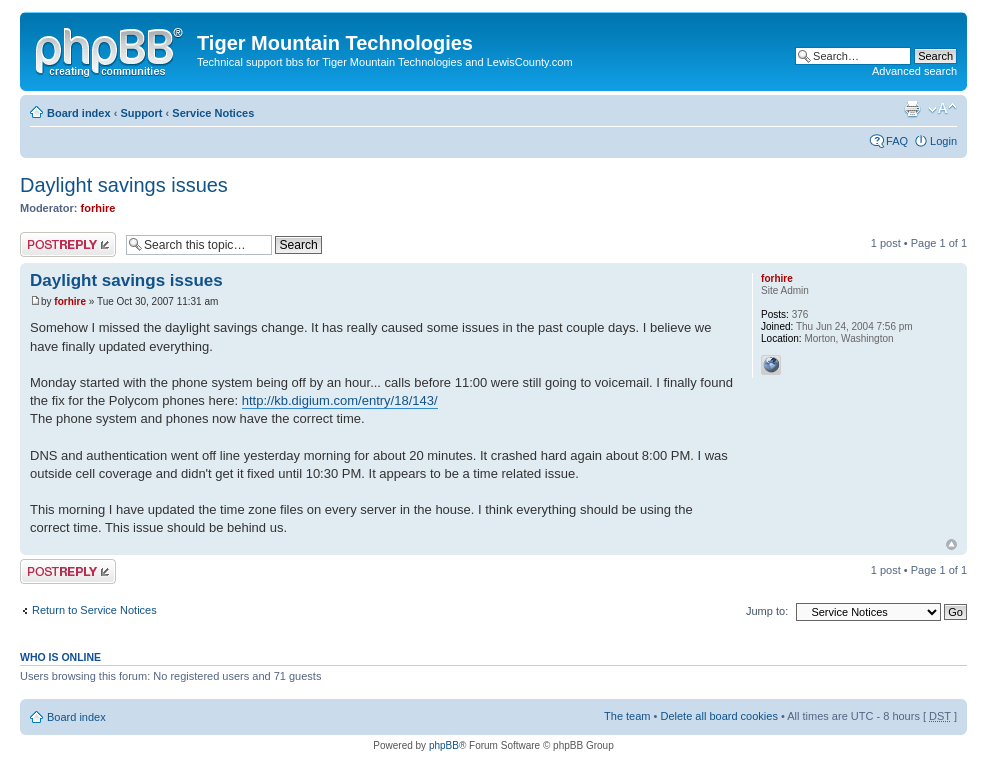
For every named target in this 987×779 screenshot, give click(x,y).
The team (627, 716)
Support (141, 113)
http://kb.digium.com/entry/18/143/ (340, 400)
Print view (912, 109)
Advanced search (914, 71)
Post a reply (68, 244)
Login (943, 141)
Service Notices (213, 113)
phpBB (444, 745)
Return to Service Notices (94, 610)
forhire (98, 208)
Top (951, 544)
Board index (79, 113)
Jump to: (767, 611)
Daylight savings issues (124, 185)
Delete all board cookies (718, 716)
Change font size (942, 109)
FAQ (897, 141)
